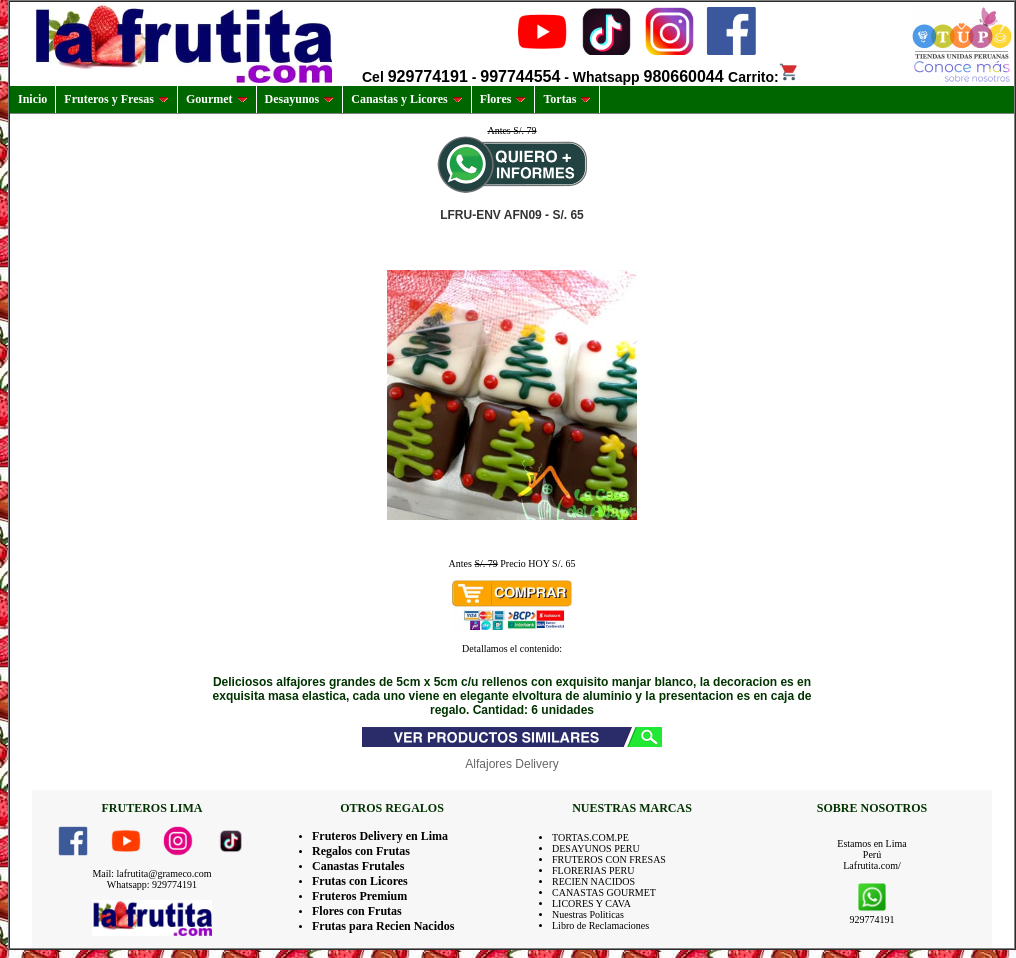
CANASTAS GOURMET (604, 892)
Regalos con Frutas (361, 851)
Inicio (32, 99)
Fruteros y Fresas (116, 99)
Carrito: (763, 77)
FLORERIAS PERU (593, 870)
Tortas (567, 99)
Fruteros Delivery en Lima (380, 836)
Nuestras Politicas (588, 914)
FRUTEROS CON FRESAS (609, 859)
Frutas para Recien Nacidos (383, 926)
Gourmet (217, 99)
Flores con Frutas (357, 911)
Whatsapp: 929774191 (152, 884)
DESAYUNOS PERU (596, 848)
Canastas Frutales (358, 866)
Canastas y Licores (406, 99)
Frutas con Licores (360, 881)
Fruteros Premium (359, 896)
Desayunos (300, 99)
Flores (503, 99)
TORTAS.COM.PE (590, 837)
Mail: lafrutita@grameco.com (151, 873)
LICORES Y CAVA (591, 903)
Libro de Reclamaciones (600, 925)
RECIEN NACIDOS (593, 881)
